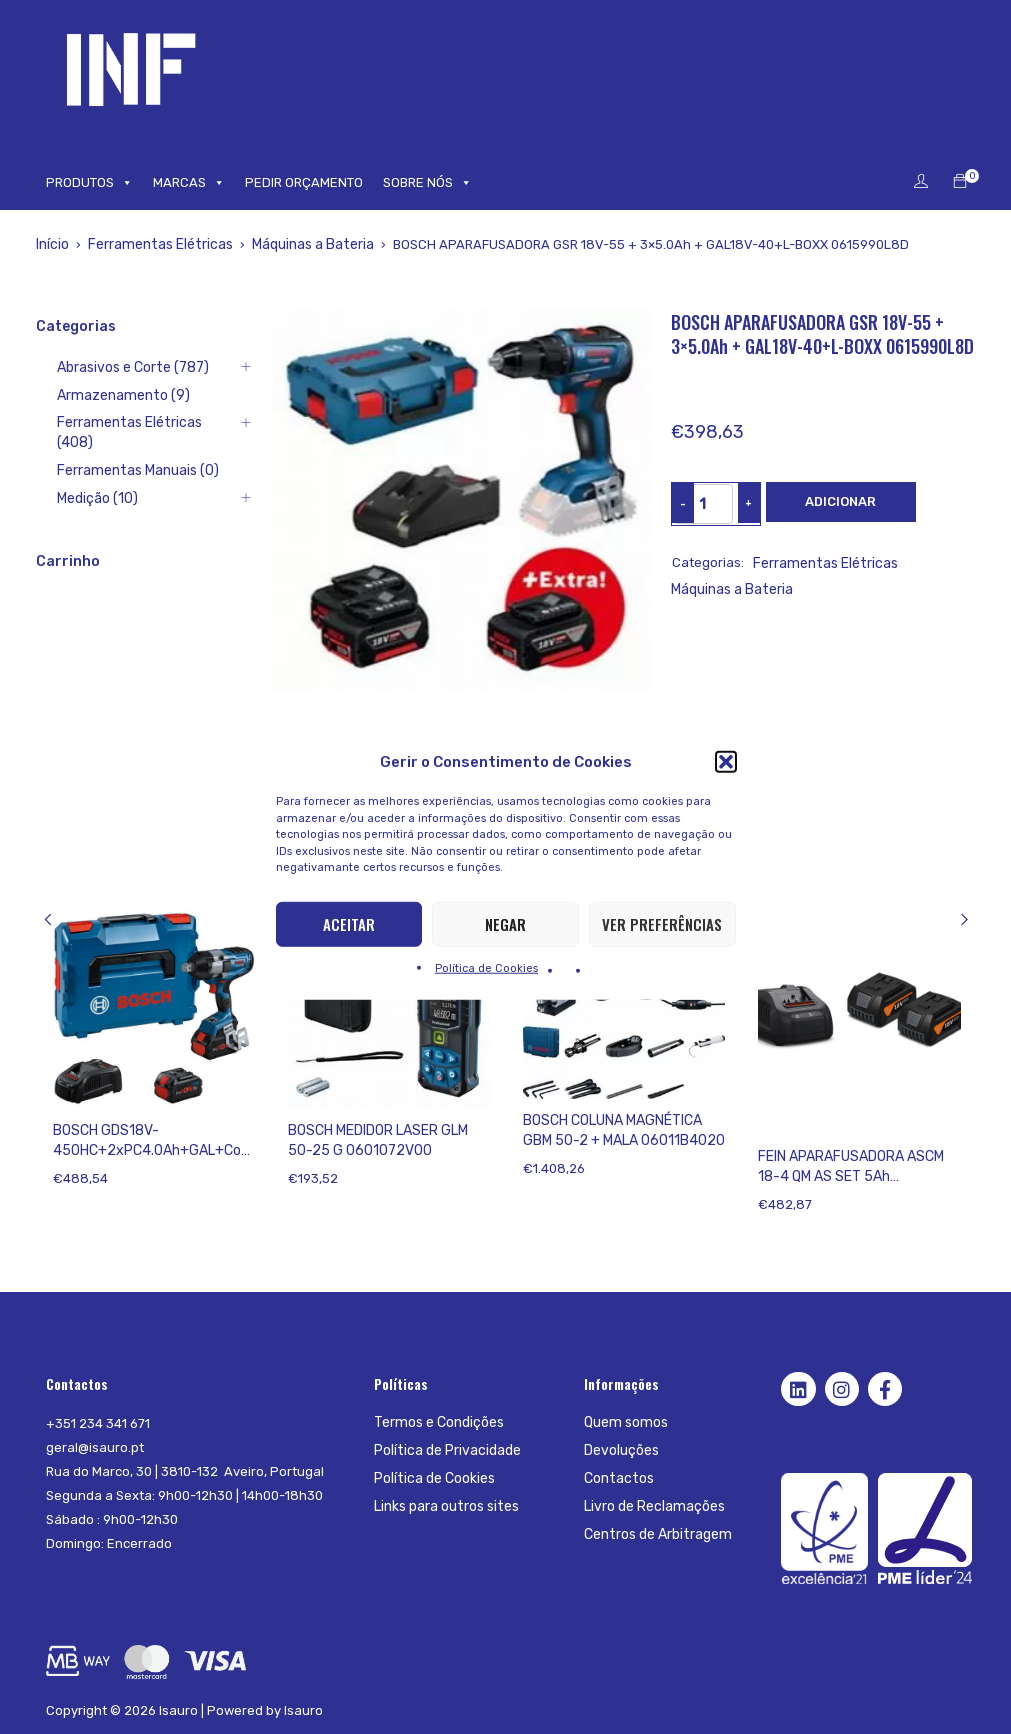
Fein (771, 1130)
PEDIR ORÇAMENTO (304, 182)
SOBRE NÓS (427, 183)
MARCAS (189, 183)
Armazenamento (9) (98, 395)
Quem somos (624, 1422)
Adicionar (840, 501)
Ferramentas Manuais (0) (114, 451)
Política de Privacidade (445, 1450)
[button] (726, 762)
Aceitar (349, 924)
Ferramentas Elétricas (155, 244)
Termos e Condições (436, 1422)
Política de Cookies (486, 967)
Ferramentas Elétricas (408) (123, 423)
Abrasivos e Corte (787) (109, 367)
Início (52, 244)
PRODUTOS (89, 183)
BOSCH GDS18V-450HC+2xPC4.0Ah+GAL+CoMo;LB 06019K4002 (152, 1150)
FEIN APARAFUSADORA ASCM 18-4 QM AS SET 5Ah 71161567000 (851, 1176)
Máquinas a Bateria (302, 244)
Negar (505, 924)
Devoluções (620, 1450)
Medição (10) (75, 479)
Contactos (616, 1478)
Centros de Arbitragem (655, 1534)
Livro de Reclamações (651, 1506)
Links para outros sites (444, 1506)
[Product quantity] (703, 504)
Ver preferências (662, 924)
